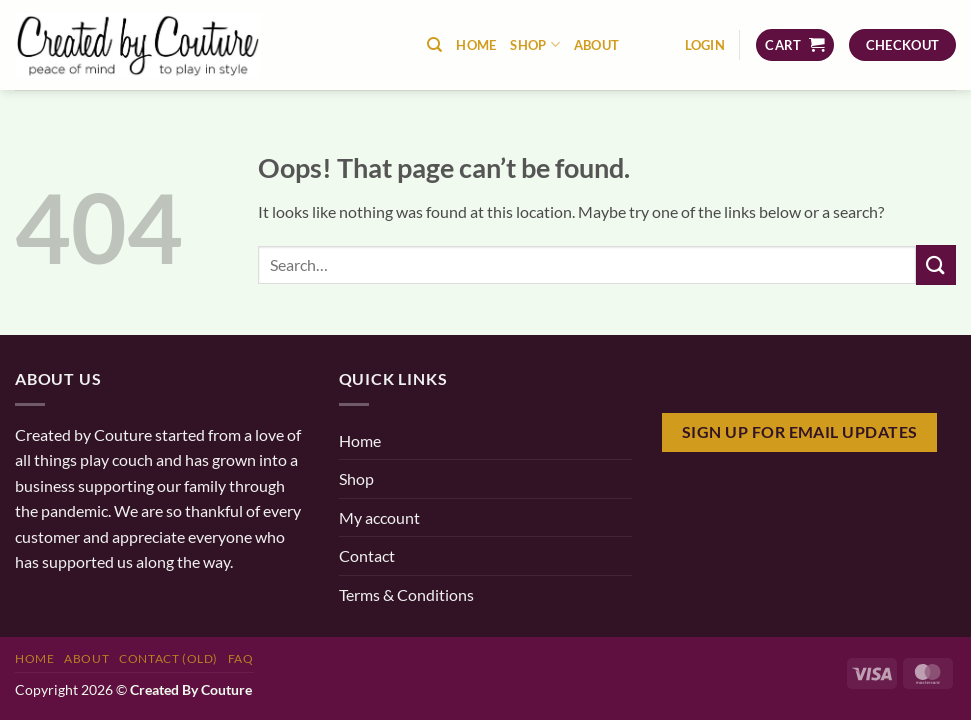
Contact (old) (168, 658)
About (596, 45)
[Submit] (936, 264)
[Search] (434, 45)
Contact (367, 555)
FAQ (241, 658)
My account (379, 517)
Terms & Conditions (406, 594)
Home (476, 45)
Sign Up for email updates (800, 432)
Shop (534, 44)
